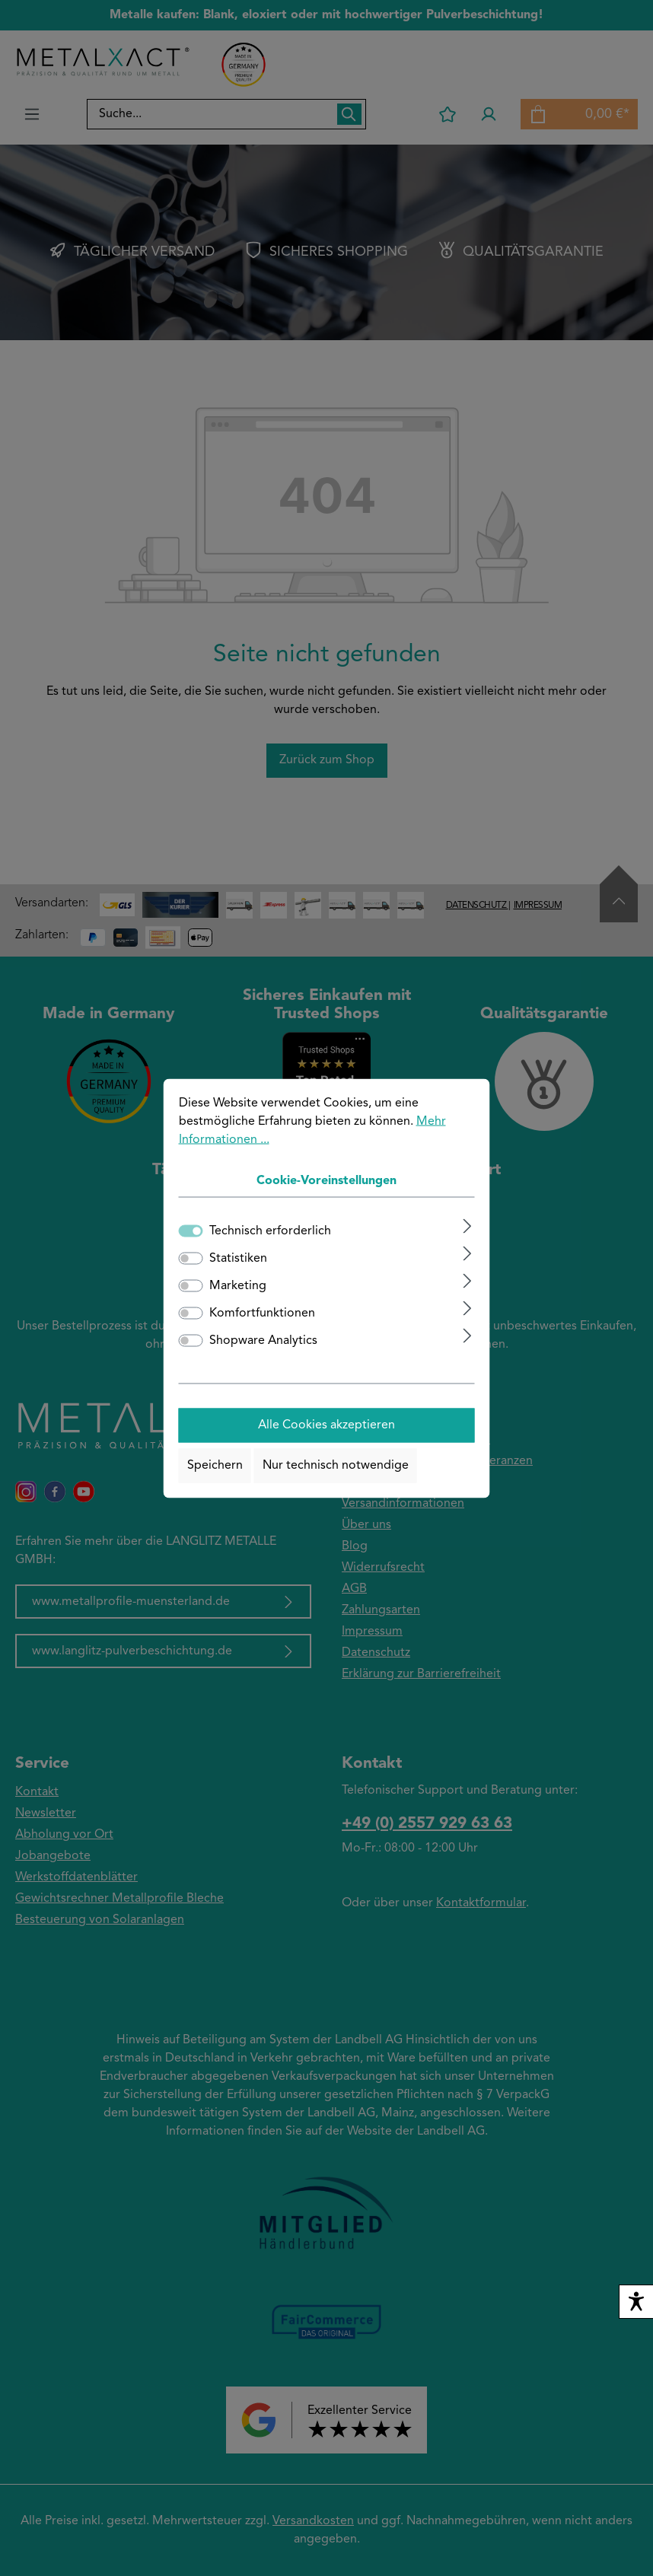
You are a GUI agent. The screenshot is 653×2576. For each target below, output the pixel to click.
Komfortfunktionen (262, 1313)
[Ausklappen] (467, 1225)
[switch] (191, 1258)
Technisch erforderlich (270, 1230)
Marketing (237, 1285)
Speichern (215, 1466)
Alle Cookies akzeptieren (326, 1425)
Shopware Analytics (263, 1340)
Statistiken (238, 1258)
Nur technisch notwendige (336, 1466)
